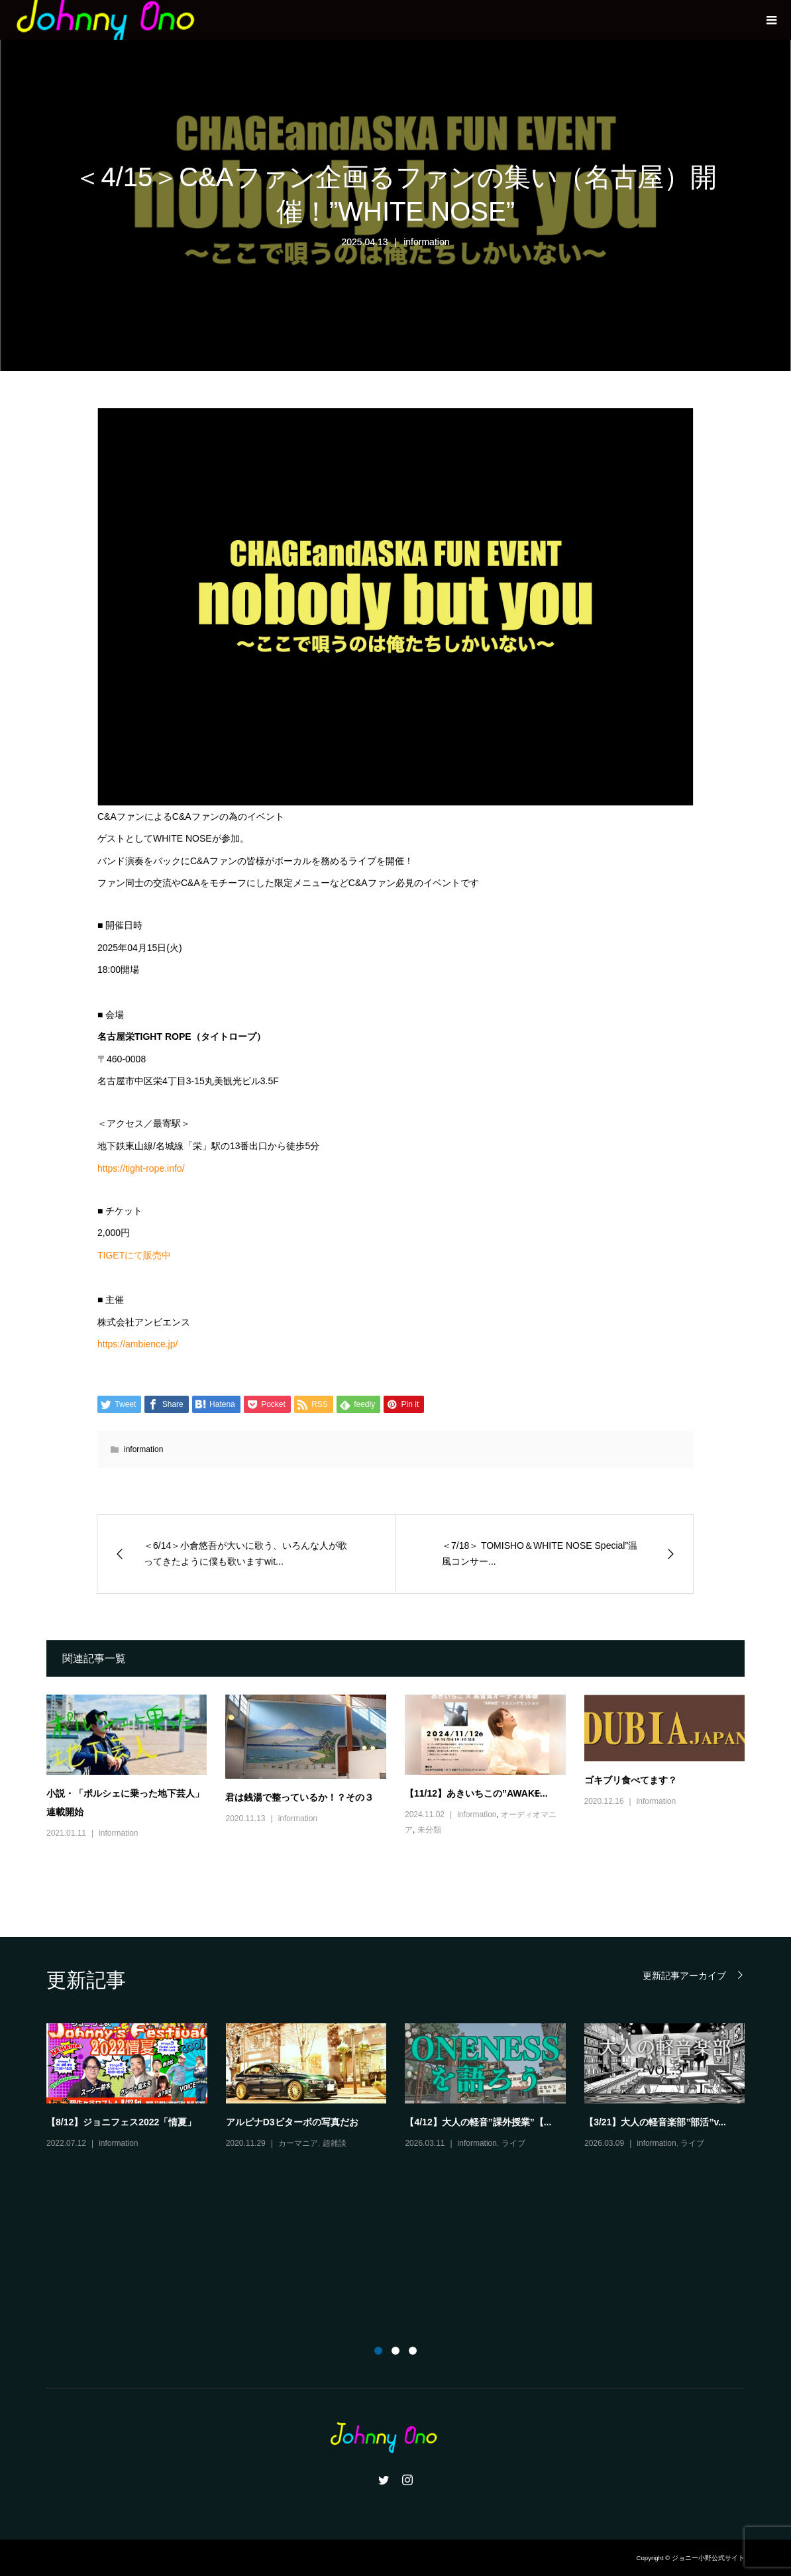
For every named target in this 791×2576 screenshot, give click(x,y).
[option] (405, 2087)
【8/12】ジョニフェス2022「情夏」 (121, 2122)
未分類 (429, 1829)
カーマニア (298, 2143)
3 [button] (413, 2351)
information (426, 242)
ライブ (513, 2143)
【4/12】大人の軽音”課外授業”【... (478, 2122)
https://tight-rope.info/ (141, 1168)
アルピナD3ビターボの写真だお (292, 2122)
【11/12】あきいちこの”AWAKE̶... (476, 1793)
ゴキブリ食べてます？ (630, 1780)
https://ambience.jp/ (137, 1344)
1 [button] (378, 2351)
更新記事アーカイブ (684, 1975)
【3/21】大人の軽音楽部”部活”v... (655, 2122)
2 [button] (395, 2351)
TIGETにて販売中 (134, 1255)
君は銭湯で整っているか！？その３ (299, 1797)
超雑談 (334, 2143)
